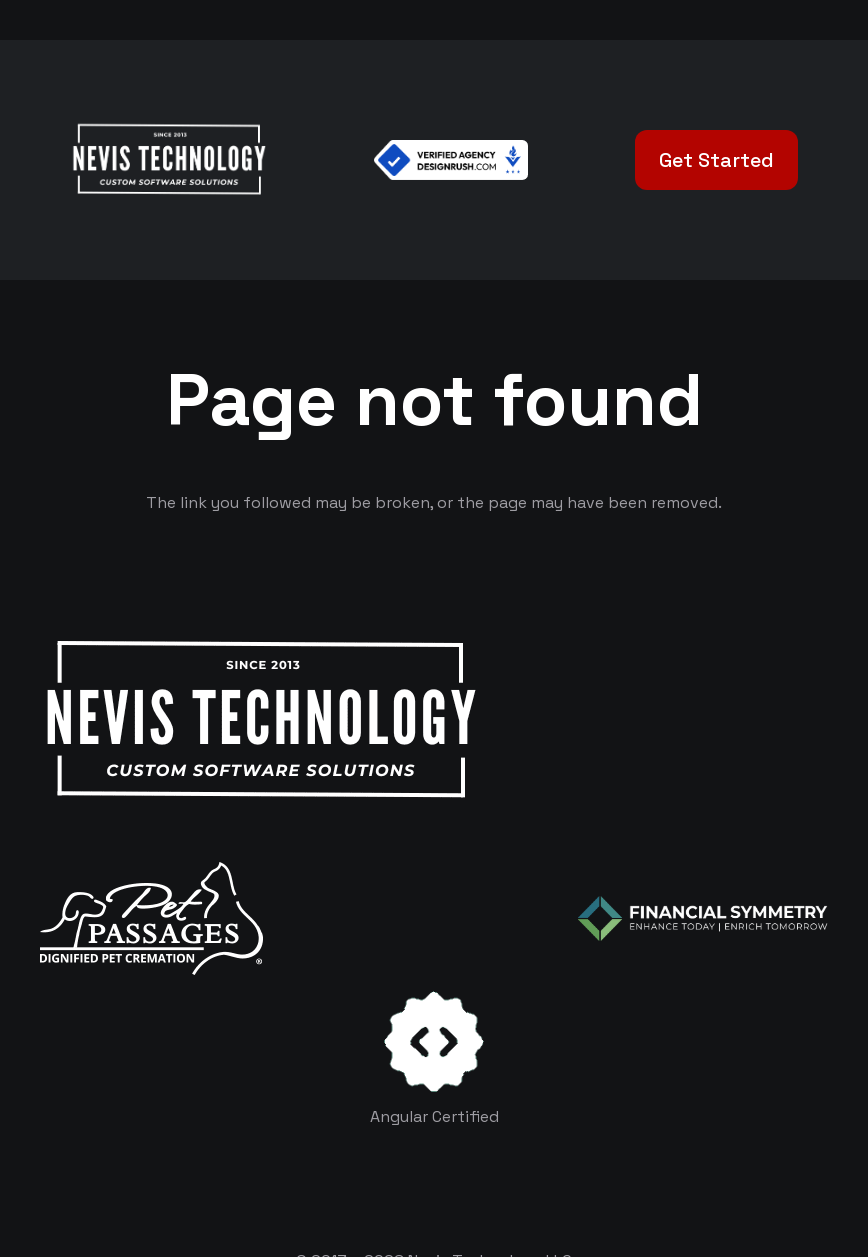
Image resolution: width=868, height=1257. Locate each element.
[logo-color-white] (703, 918)
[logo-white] (151, 918)
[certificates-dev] (434, 1041)
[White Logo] (168, 160)
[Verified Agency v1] (451, 160)
